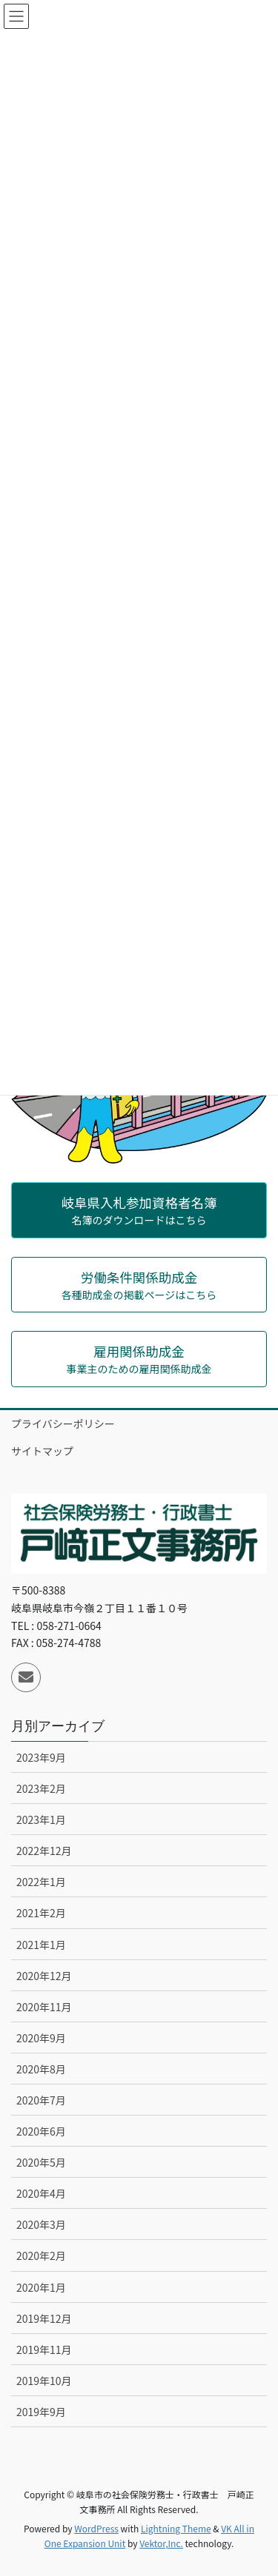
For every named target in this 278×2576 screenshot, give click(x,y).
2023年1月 (41, 1819)
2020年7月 (41, 2100)
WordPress (96, 2528)
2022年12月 (44, 1850)
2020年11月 (44, 2006)
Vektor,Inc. (161, 2543)
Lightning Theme (176, 2528)
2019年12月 (44, 2318)
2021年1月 (41, 1944)
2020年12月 (44, 1975)
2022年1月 (41, 1881)
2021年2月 (41, 1912)
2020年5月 (41, 2162)
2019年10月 (44, 2380)
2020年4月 (41, 2193)
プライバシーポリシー (63, 1423)
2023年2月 (41, 1788)
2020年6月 (41, 2131)
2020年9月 (41, 2037)
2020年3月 (41, 2224)
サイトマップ (42, 1450)
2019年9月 (41, 2411)
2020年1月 (41, 2287)
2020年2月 (41, 2255)
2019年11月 (44, 2349)
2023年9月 (41, 1757)
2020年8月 (41, 2069)
